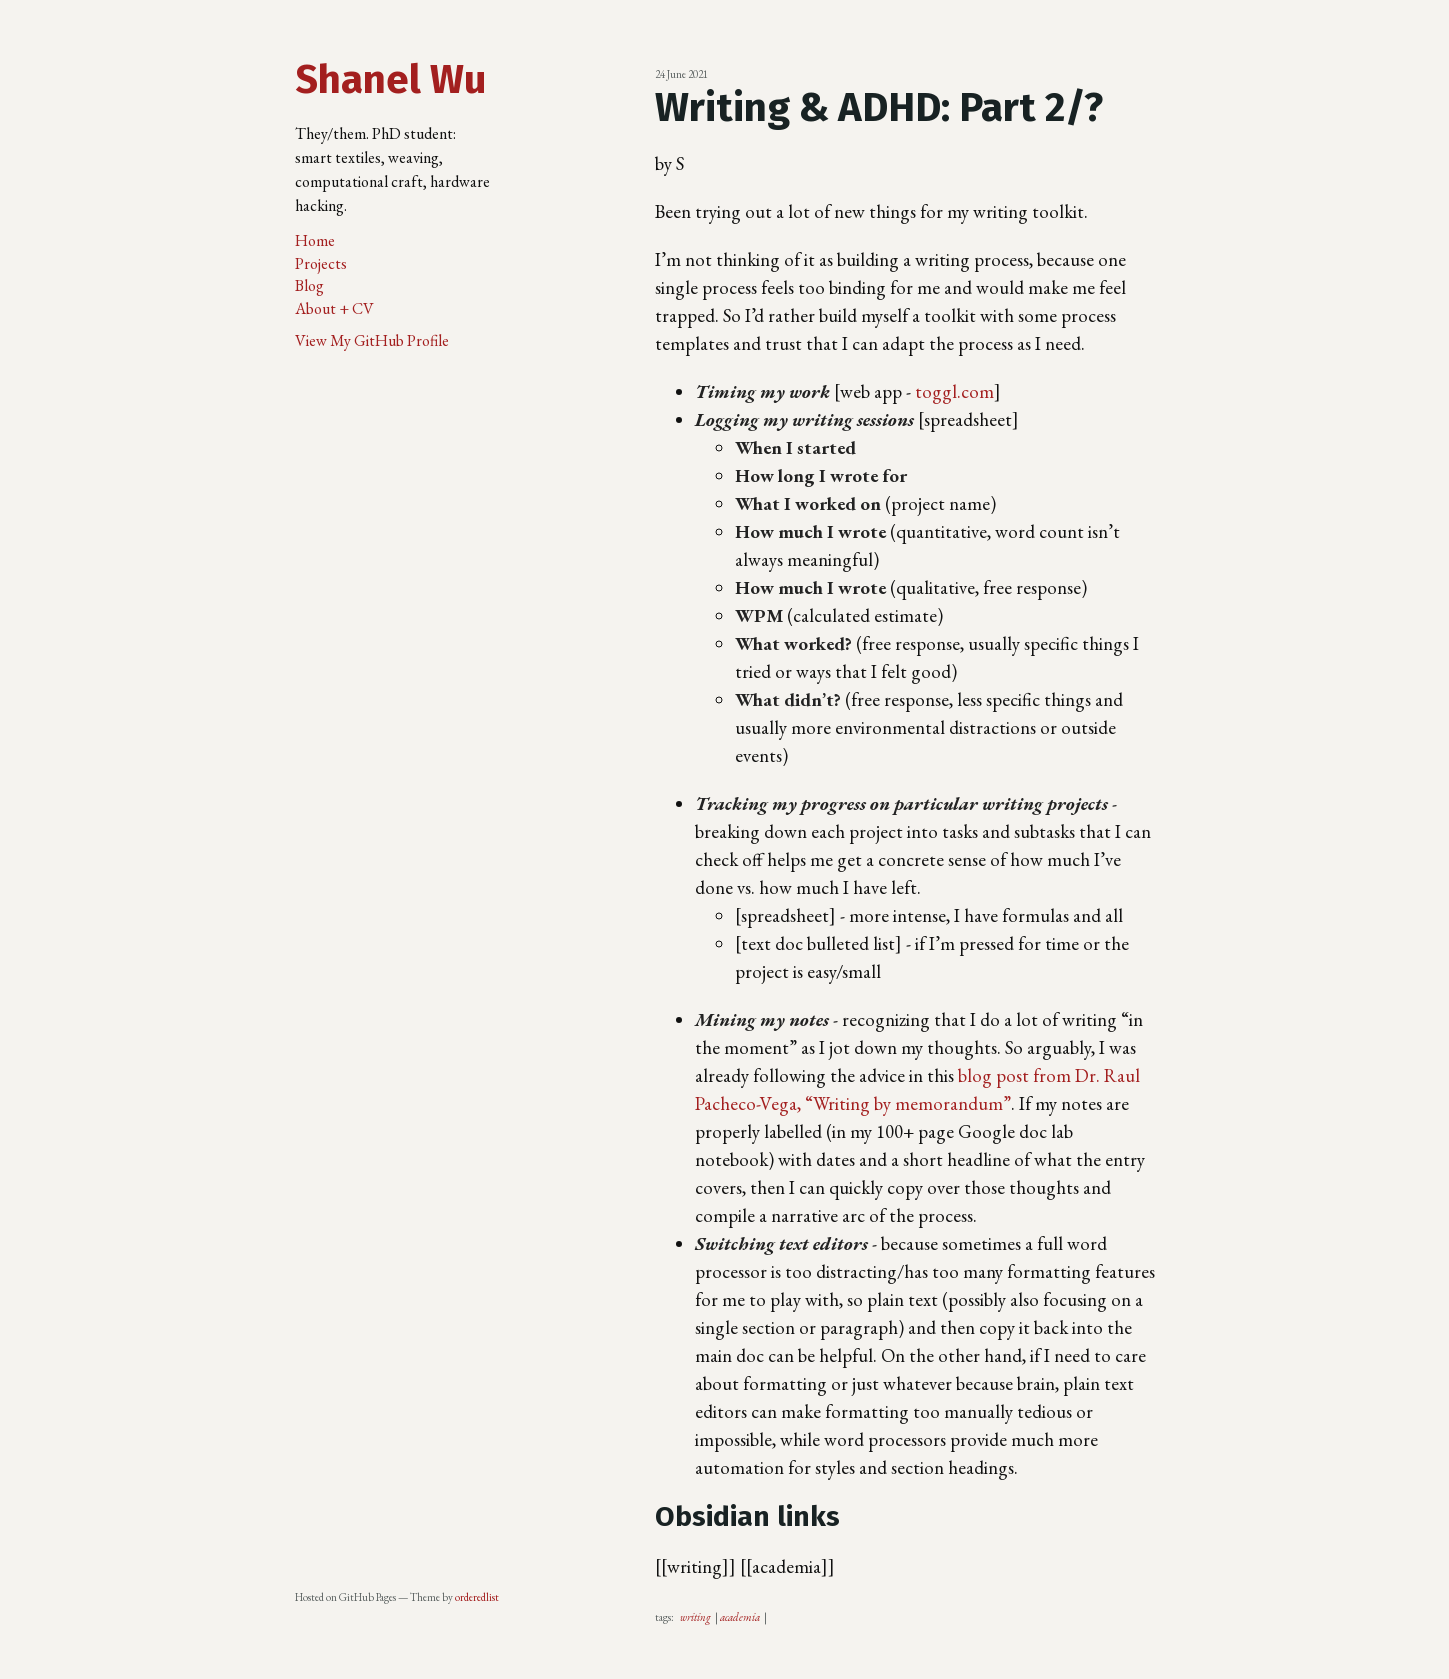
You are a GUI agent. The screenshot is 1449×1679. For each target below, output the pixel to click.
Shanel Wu (390, 80)
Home (315, 240)
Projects (321, 263)
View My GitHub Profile (372, 340)
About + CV (334, 308)
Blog (309, 285)
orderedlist (477, 1597)
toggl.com (954, 391)
